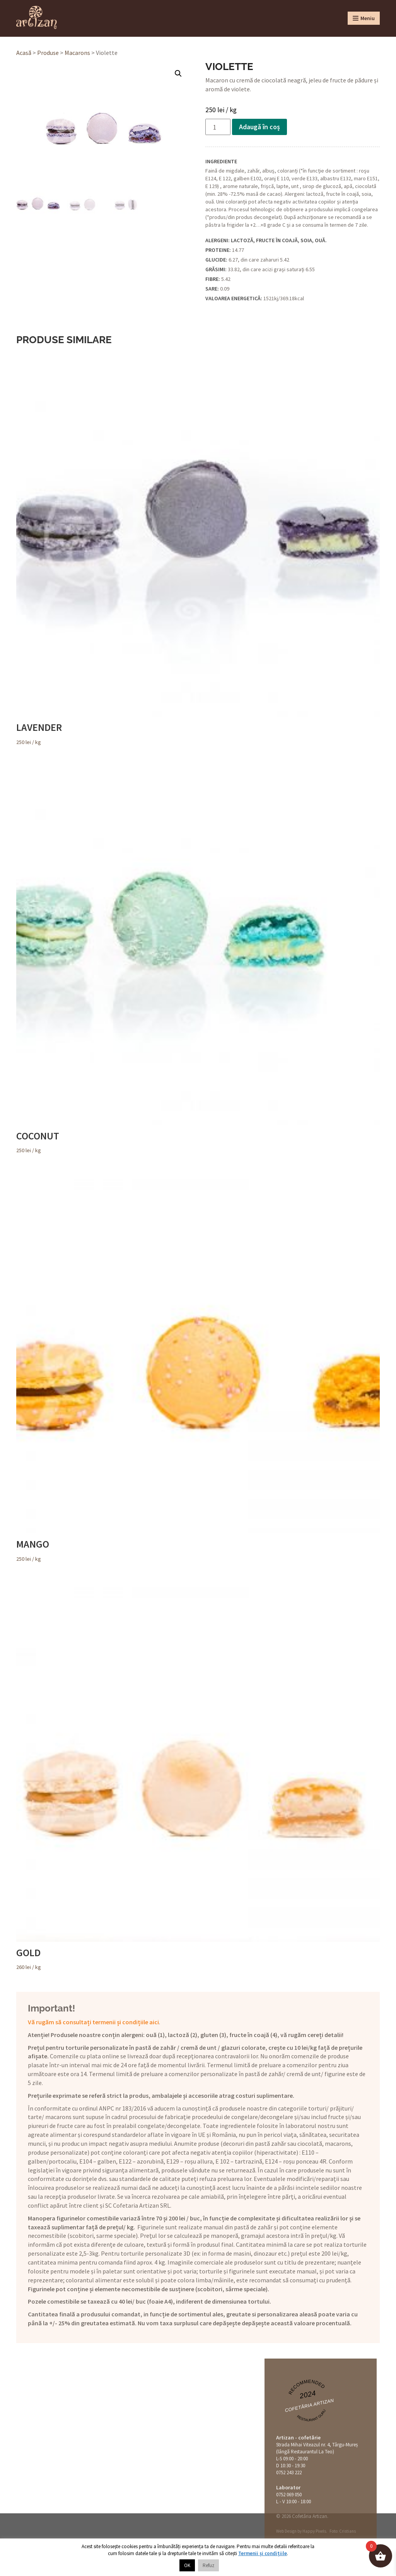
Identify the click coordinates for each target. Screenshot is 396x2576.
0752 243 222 (289, 2472)
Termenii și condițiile (262, 2553)
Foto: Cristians (342, 2531)
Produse (48, 52)
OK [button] (187, 2565)
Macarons (77, 52)
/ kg (198, 549)
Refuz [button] (208, 2565)
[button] (178, 73)
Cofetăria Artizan (309, 2406)
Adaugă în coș (259, 126)
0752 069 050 (289, 2494)
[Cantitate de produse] (217, 127)
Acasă (23, 52)
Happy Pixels (314, 2531)
